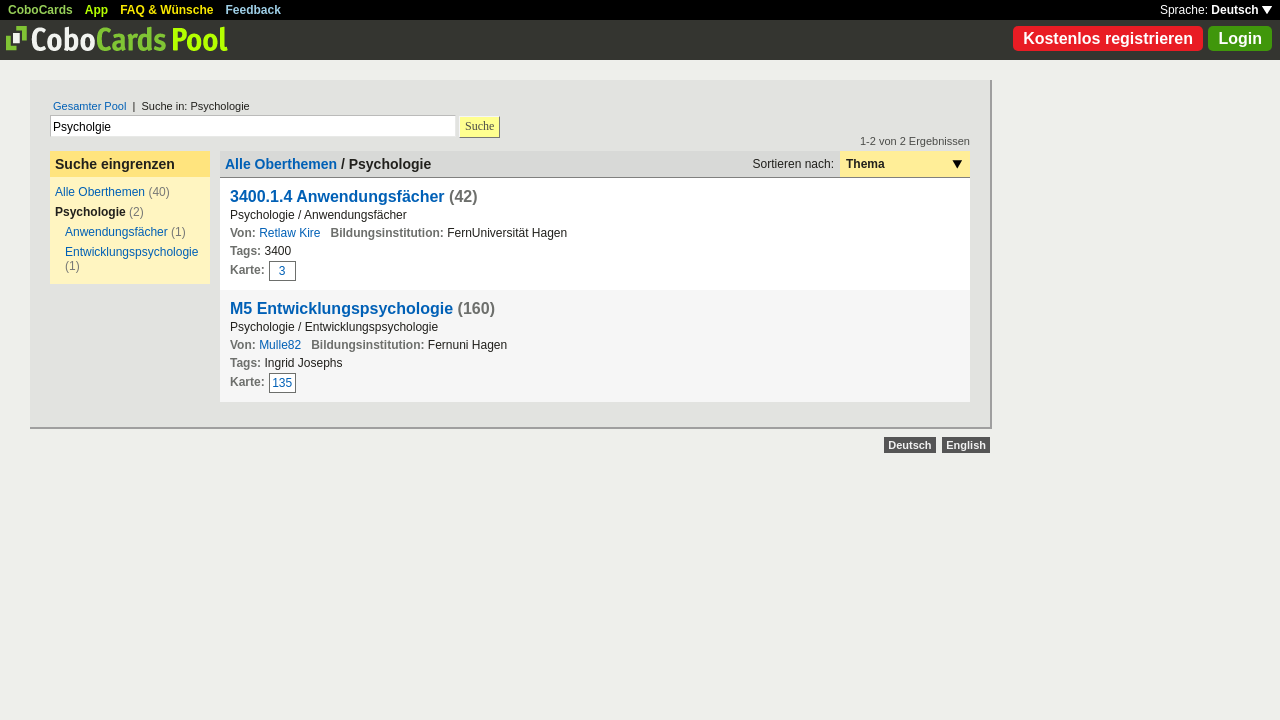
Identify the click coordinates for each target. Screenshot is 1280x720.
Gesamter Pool (89, 106)
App (96, 10)
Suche (479, 126)
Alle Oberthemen (100, 192)
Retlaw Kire (289, 233)
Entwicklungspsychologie (131, 252)
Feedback (253, 10)
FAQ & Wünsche (166, 10)
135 (282, 383)
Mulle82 (280, 345)
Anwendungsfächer (116, 232)
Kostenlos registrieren (1108, 38)
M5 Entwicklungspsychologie (341, 308)
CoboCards (40, 10)
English (966, 445)
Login (1240, 38)
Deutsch (1241, 10)
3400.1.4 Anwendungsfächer (337, 196)
